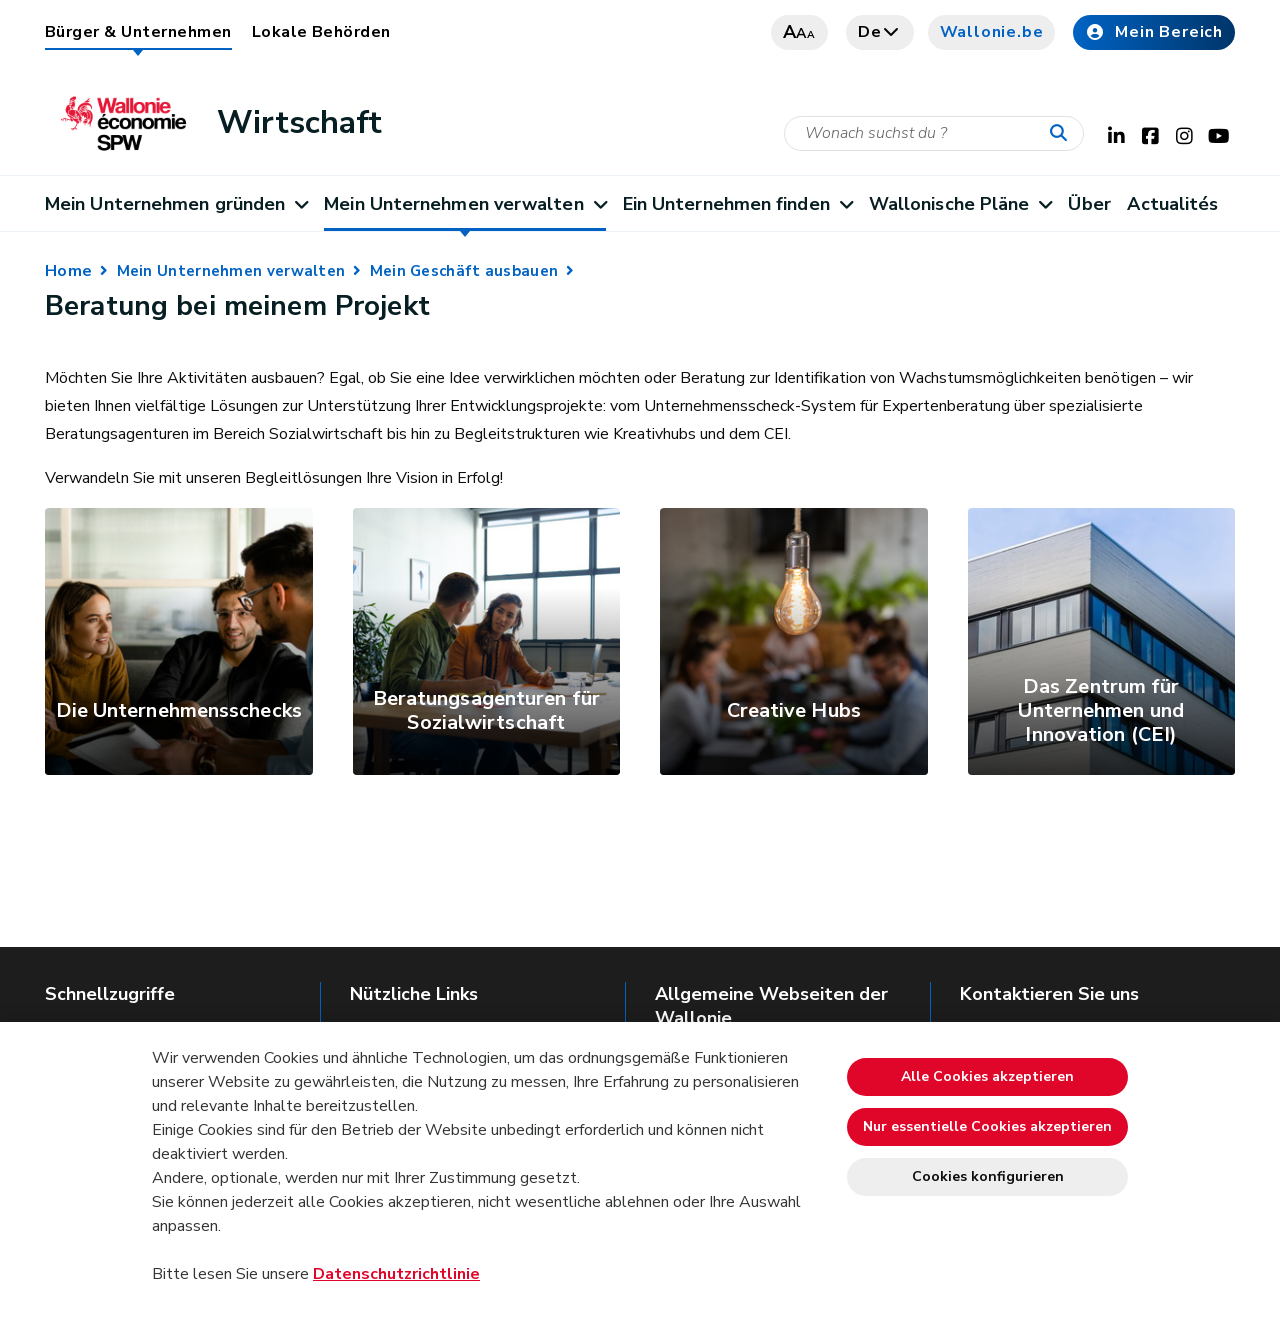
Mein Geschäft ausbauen (464, 271)
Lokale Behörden (321, 32)
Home (68, 271)
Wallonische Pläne (960, 204)
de (880, 32)
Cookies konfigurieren (988, 1176)
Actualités (1172, 204)
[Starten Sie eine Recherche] (1063, 134)
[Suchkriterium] (934, 133)
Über (1089, 204)
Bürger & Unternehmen (138, 32)
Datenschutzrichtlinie (396, 1274)
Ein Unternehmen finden (737, 204)
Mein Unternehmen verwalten (465, 204)
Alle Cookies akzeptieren (987, 1076)
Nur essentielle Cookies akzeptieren (987, 1126)
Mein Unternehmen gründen (176, 204)
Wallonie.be (992, 32)
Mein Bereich (1154, 32)
